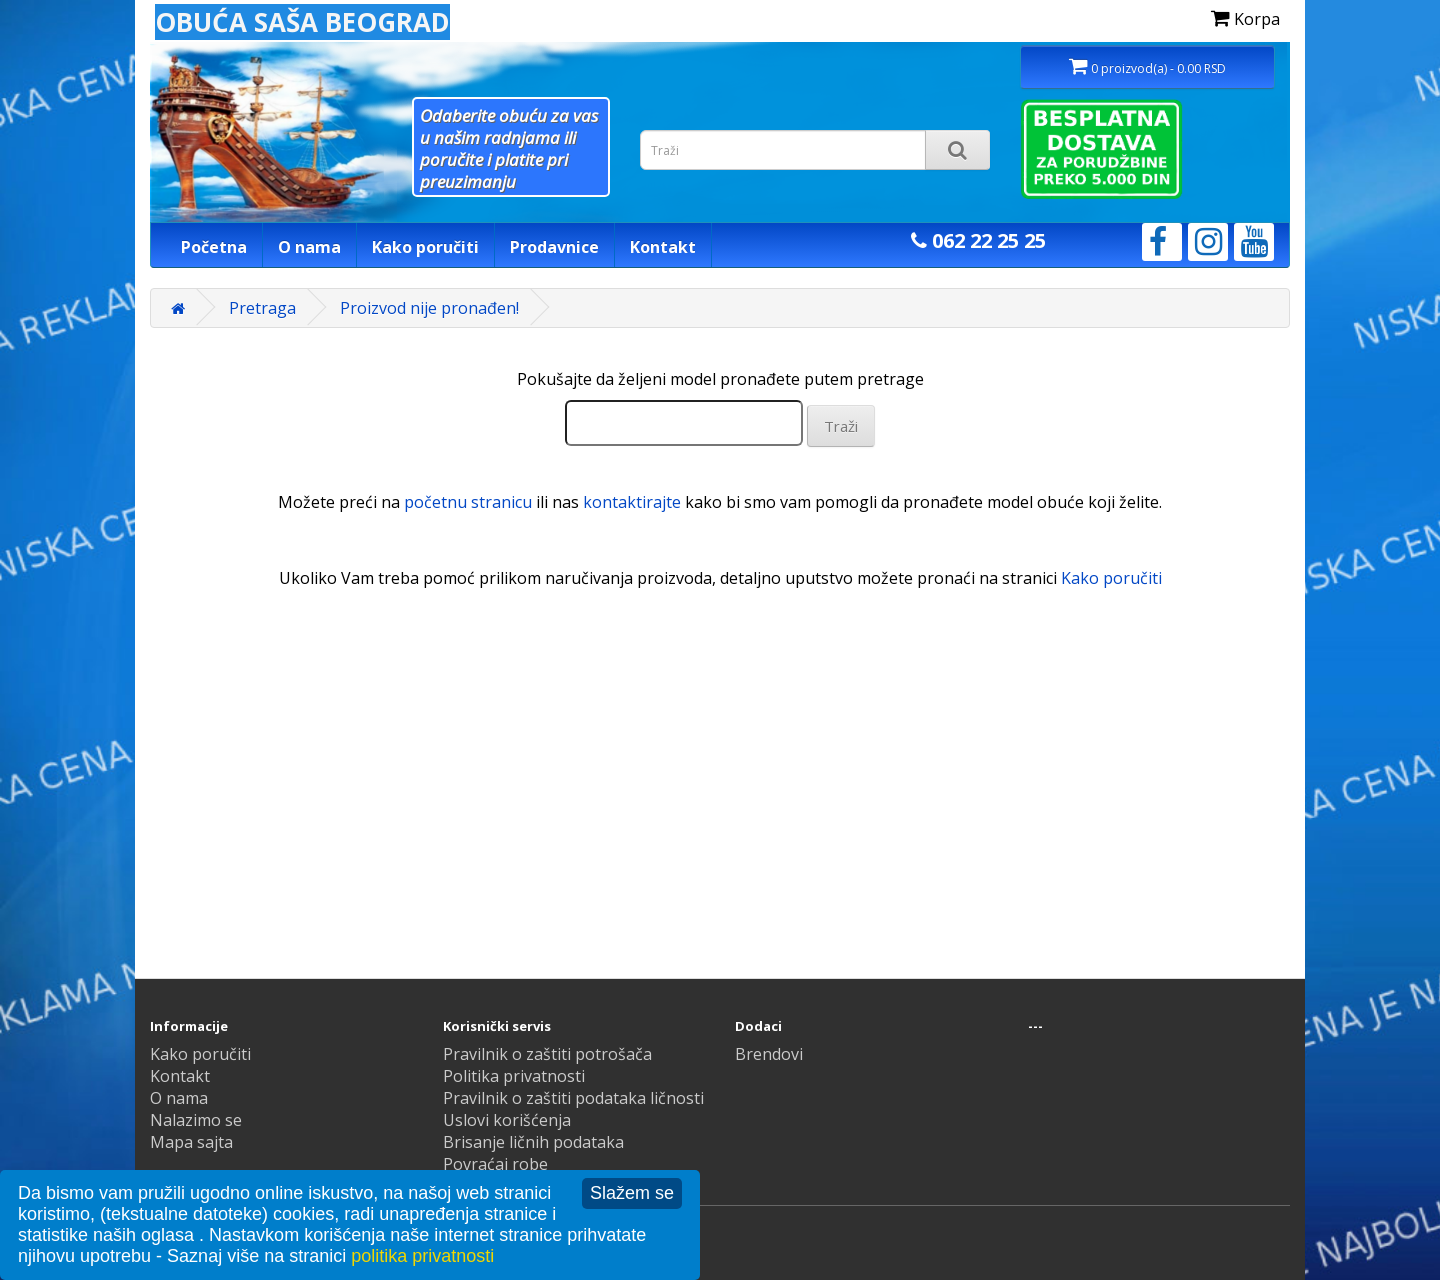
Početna (214, 247)
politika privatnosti (422, 1256)
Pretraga (262, 308)
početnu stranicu (468, 502)
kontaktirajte (632, 502)
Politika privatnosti (514, 1076)
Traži (841, 426)
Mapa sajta (191, 1142)
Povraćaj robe (495, 1164)
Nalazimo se (196, 1120)
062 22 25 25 (978, 240)
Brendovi (769, 1054)
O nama (309, 247)
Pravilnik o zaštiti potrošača (547, 1054)
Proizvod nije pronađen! (429, 308)
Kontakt (663, 247)
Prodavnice (554, 247)
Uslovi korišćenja (507, 1120)
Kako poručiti (425, 247)
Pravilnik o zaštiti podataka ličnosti (573, 1098)
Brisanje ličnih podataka (533, 1142)
